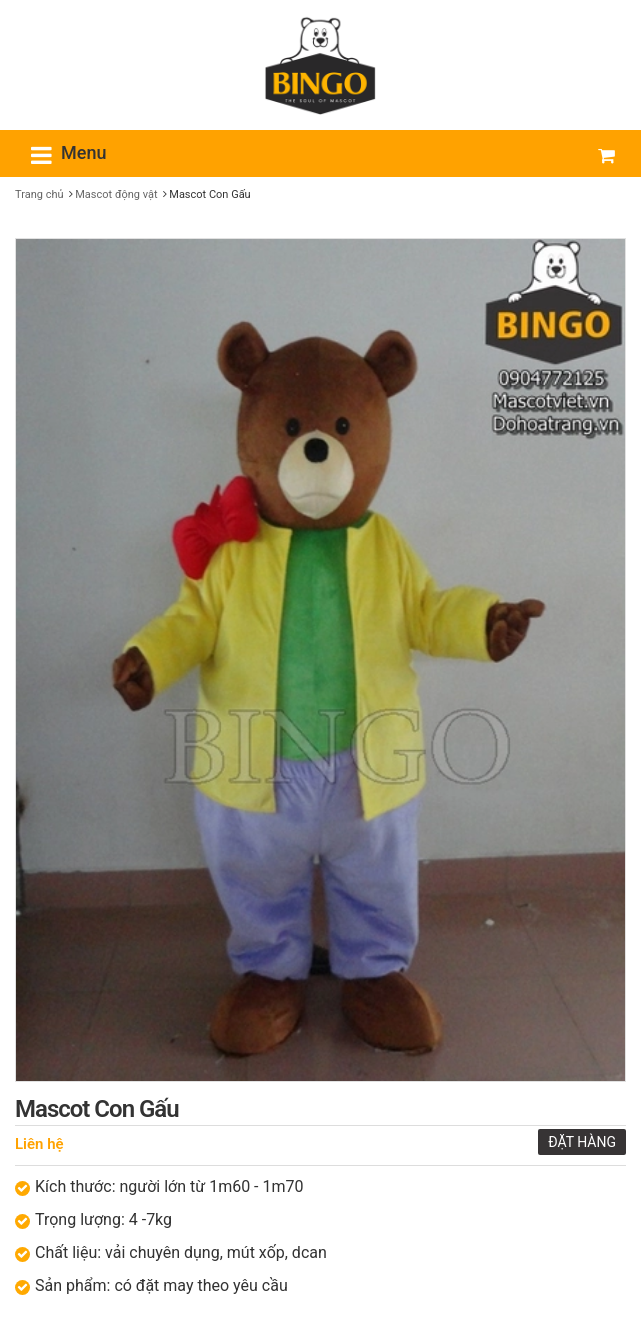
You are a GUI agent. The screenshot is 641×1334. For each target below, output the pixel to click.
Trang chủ (39, 194)
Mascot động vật (116, 194)
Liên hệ (39, 1144)
